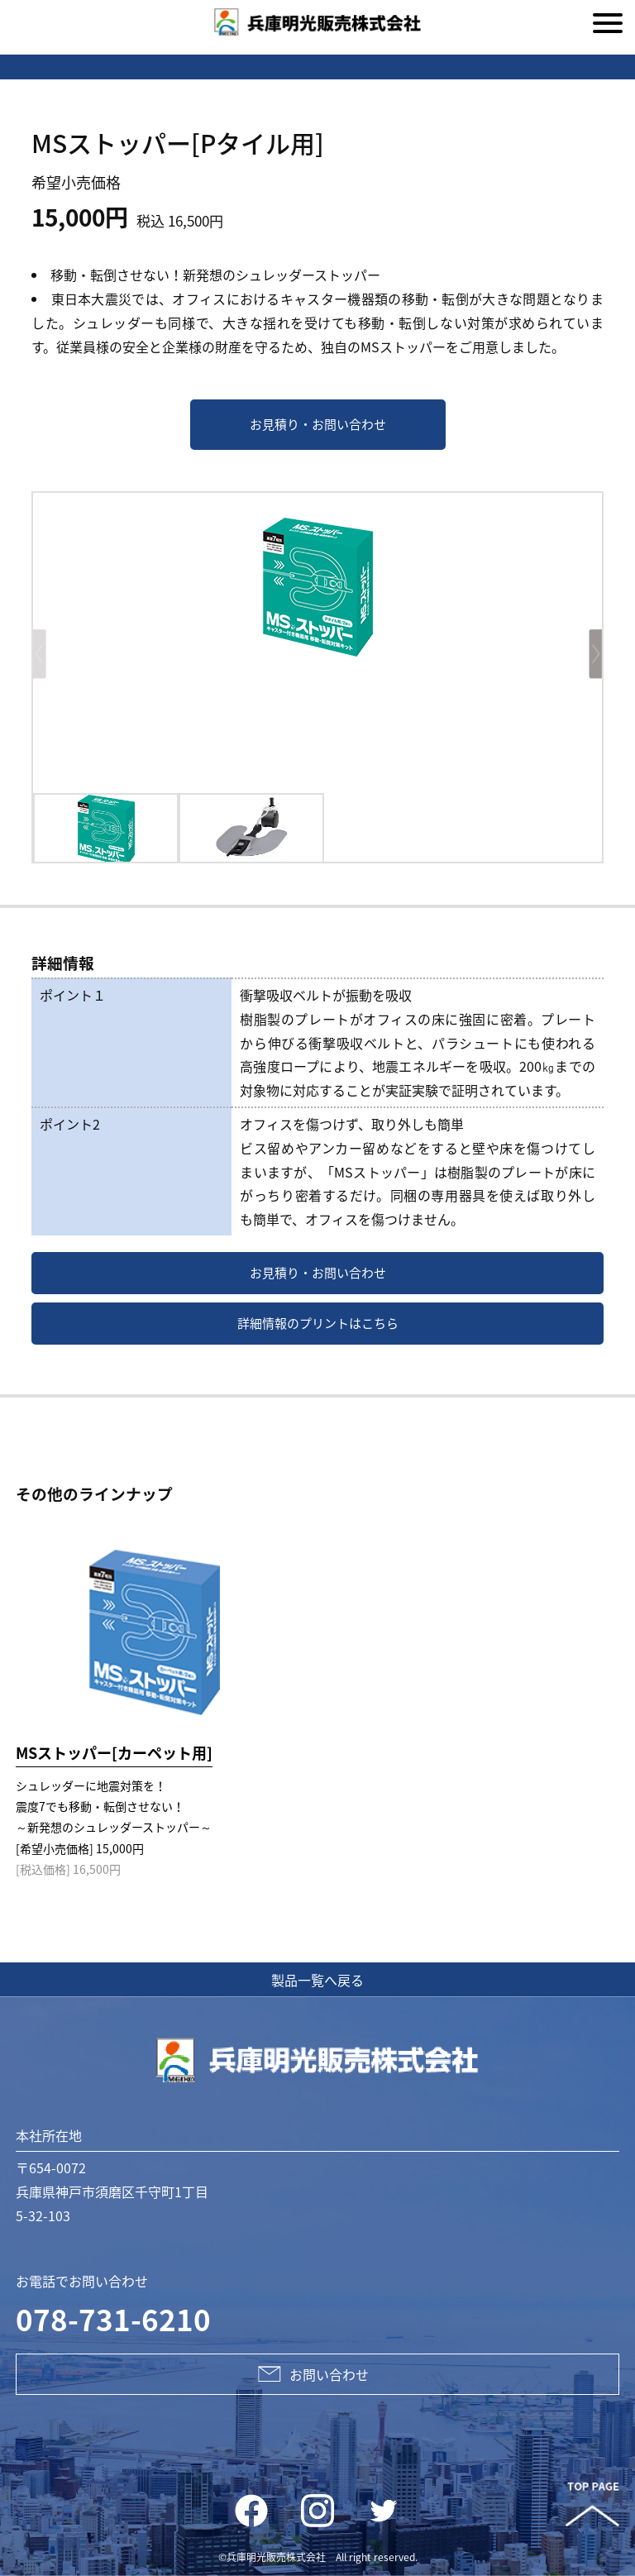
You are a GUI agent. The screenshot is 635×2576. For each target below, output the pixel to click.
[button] (587, 655)
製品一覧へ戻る (317, 1980)
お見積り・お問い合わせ (318, 424)
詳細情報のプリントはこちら (318, 1323)
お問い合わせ (317, 2374)
